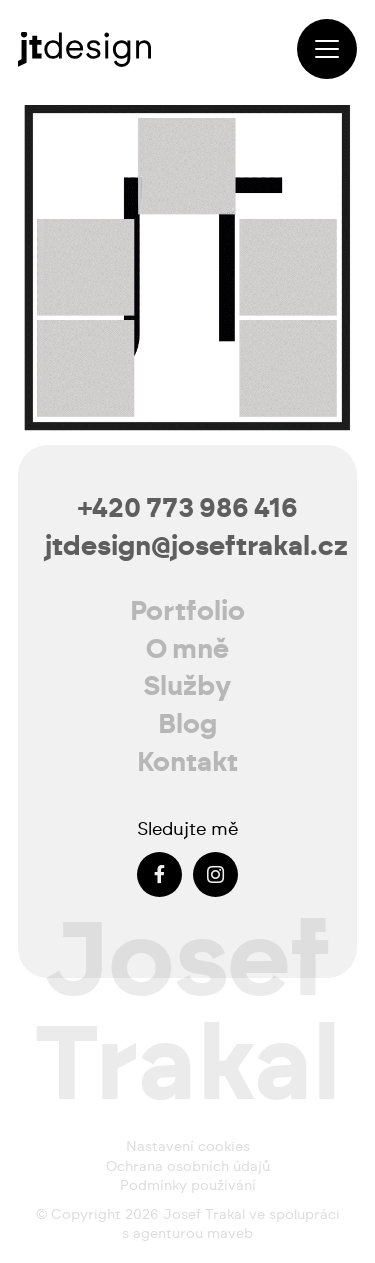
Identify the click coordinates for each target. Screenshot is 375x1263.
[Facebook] (159, 874)
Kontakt (187, 762)
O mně (187, 649)
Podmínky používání (188, 1186)
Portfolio (187, 611)
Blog (187, 724)
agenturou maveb (193, 1234)
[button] (327, 49)
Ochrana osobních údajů (188, 1167)
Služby (187, 686)
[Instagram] (215, 874)
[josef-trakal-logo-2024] (84, 49)
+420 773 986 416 (188, 508)
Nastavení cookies (188, 1147)
